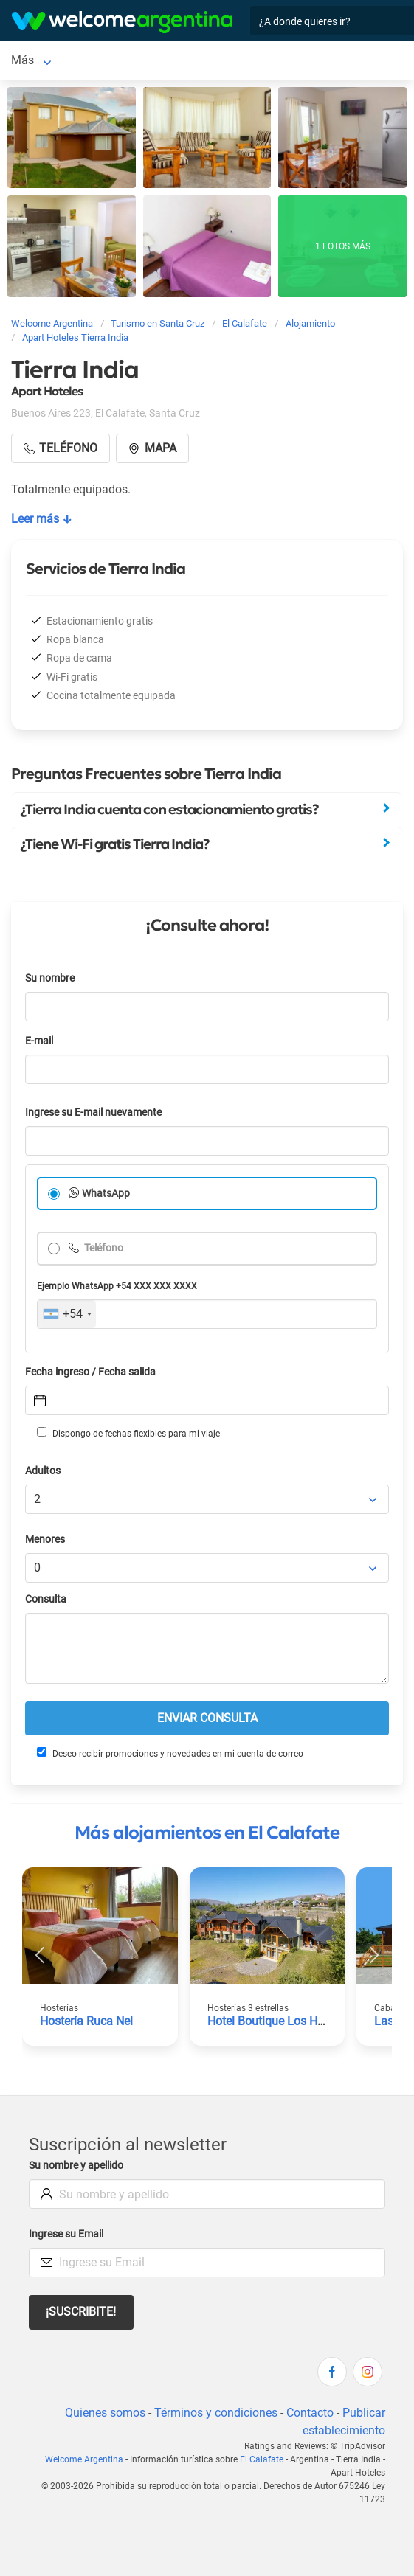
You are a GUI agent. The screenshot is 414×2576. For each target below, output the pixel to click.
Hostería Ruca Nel (86, 2021)
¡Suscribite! (81, 2312)
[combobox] (67, 1314)
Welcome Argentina (84, 2459)
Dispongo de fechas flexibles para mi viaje (128, 1433)
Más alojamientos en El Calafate (207, 1833)
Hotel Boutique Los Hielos (274, 2021)
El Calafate (39, 60)
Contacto (310, 2413)
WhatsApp (106, 1193)
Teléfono (102, 1248)
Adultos (43, 1471)
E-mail (39, 1041)
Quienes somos (105, 2413)
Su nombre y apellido (76, 2165)
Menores (45, 1539)
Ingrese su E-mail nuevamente (93, 1112)
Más (97, 60)
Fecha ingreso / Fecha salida (90, 1372)
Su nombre (50, 978)
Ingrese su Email (66, 2234)
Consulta (45, 1599)
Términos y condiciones (215, 2413)
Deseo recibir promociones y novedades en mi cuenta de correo (170, 1753)
